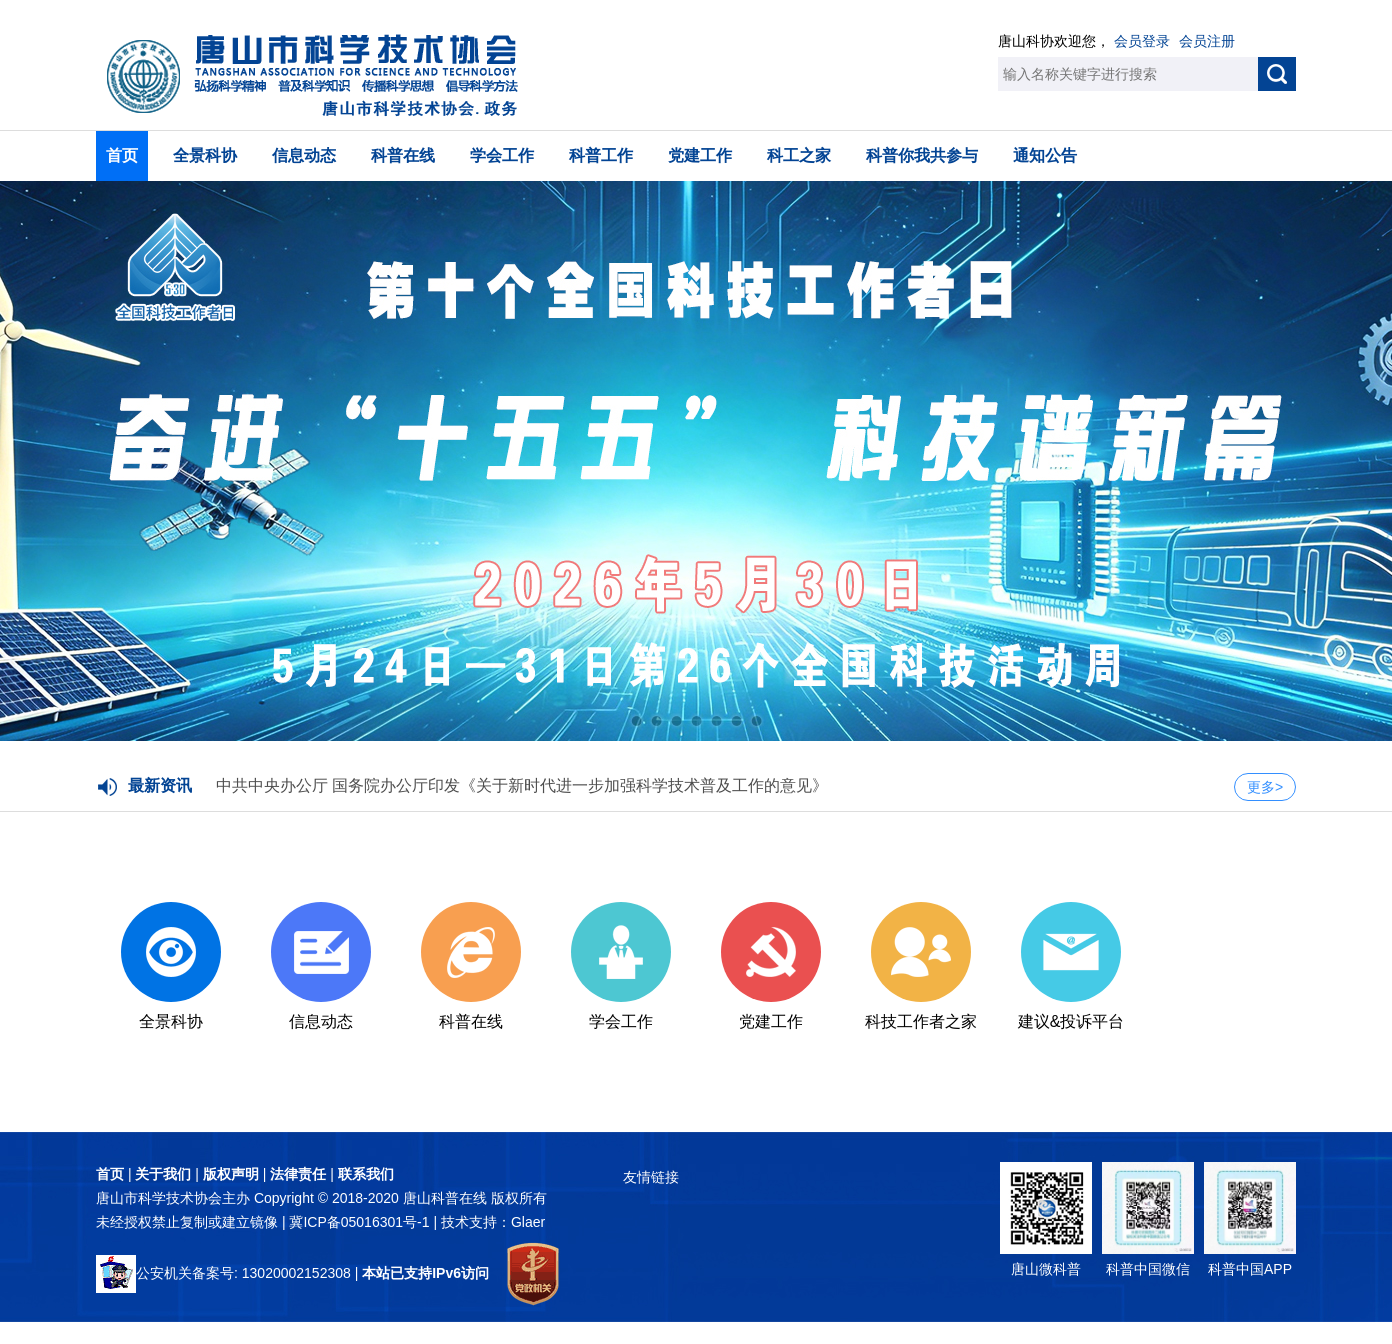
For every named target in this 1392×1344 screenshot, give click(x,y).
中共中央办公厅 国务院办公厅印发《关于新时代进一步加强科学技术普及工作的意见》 (522, 785)
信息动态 (304, 155)
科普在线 (403, 155)
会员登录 (1142, 41)
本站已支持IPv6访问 (425, 1273)
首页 (122, 155)
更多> (1265, 787)
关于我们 (163, 1174)
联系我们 (366, 1174)
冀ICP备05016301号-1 (361, 1222)
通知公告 (1045, 155)
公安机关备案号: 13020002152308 (223, 1273)
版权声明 (231, 1174)
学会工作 (502, 155)
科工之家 (799, 155)
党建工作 (700, 155)
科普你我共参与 (922, 155)
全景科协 (205, 155)
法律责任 (298, 1174)
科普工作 (601, 155)
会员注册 (1207, 41)
